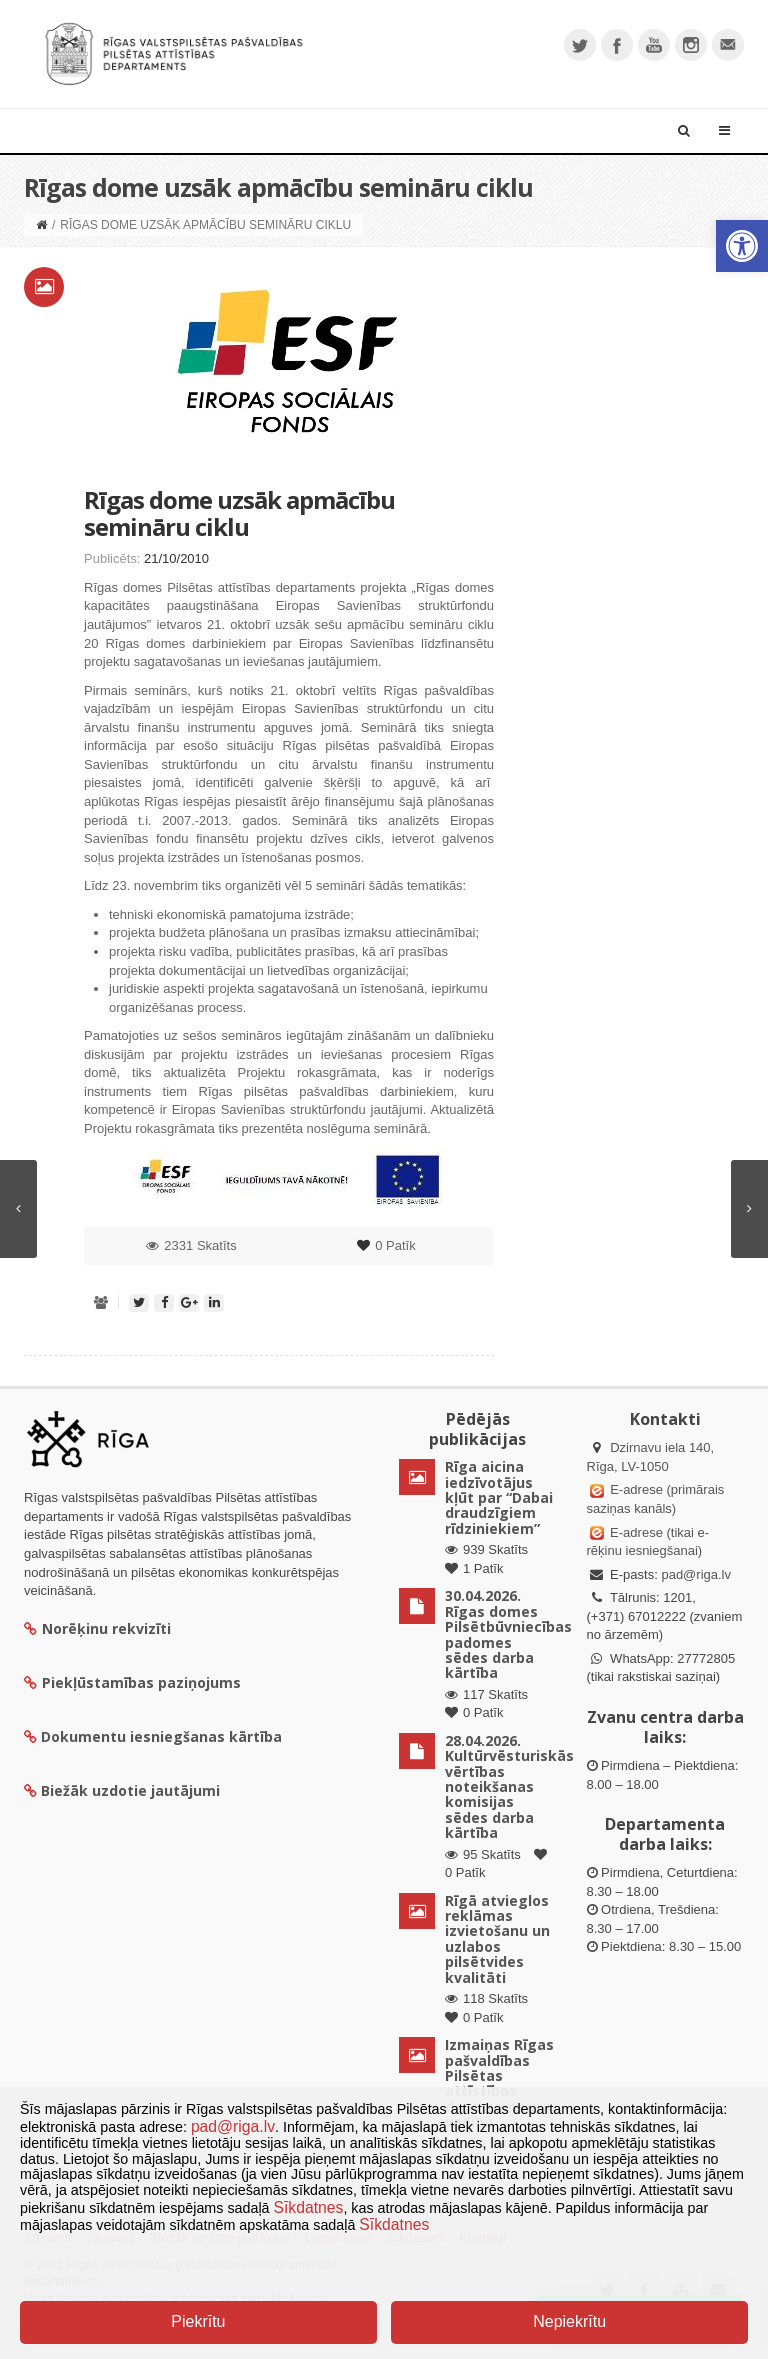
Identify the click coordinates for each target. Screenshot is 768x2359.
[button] (742, 246)
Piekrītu (198, 2321)
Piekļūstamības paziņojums (132, 1682)
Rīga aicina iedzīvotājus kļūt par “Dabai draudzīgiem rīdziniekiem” (499, 1497)
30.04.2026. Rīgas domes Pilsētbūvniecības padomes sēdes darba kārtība (508, 1634)
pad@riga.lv (696, 1574)
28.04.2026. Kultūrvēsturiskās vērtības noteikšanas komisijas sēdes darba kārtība (509, 1786)
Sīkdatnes (309, 2207)
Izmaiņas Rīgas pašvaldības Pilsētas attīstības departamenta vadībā (499, 2083)
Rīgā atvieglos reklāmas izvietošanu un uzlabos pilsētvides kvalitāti (497, 1939)
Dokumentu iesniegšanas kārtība (161, 1736)
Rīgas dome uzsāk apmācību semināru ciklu (239, 512)
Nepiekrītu (569, 2321)
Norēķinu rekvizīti (97, 1628)
